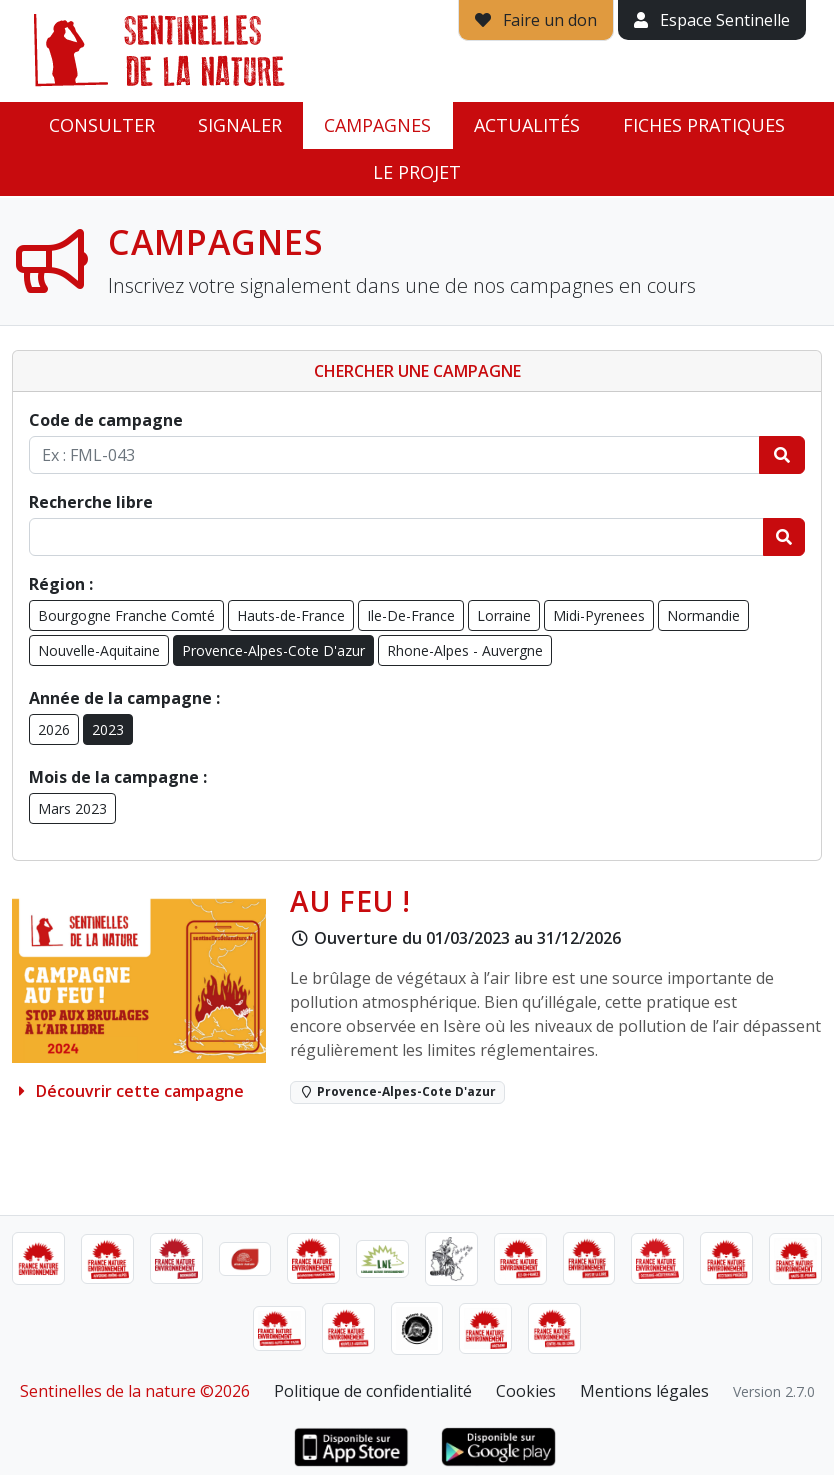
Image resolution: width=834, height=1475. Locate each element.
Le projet (417, 172)
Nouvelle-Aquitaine (99, 650)
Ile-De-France (411, 615)
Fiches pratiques (704, 125)
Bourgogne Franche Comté (126, 615)
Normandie (703, 615)
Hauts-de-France (291, 615)
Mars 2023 (72, 808)
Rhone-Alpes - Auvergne (465, 650)
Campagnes (377, 125)
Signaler (240, 125)
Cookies (526, 1391)
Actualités (527, 125)
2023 (108, 729)
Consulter (102, 125)
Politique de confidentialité (373, 1391)
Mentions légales (644, 1391)
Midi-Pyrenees (599, 615)
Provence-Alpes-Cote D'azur (273, 650)
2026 (54, 729)
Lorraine (504, 615)
